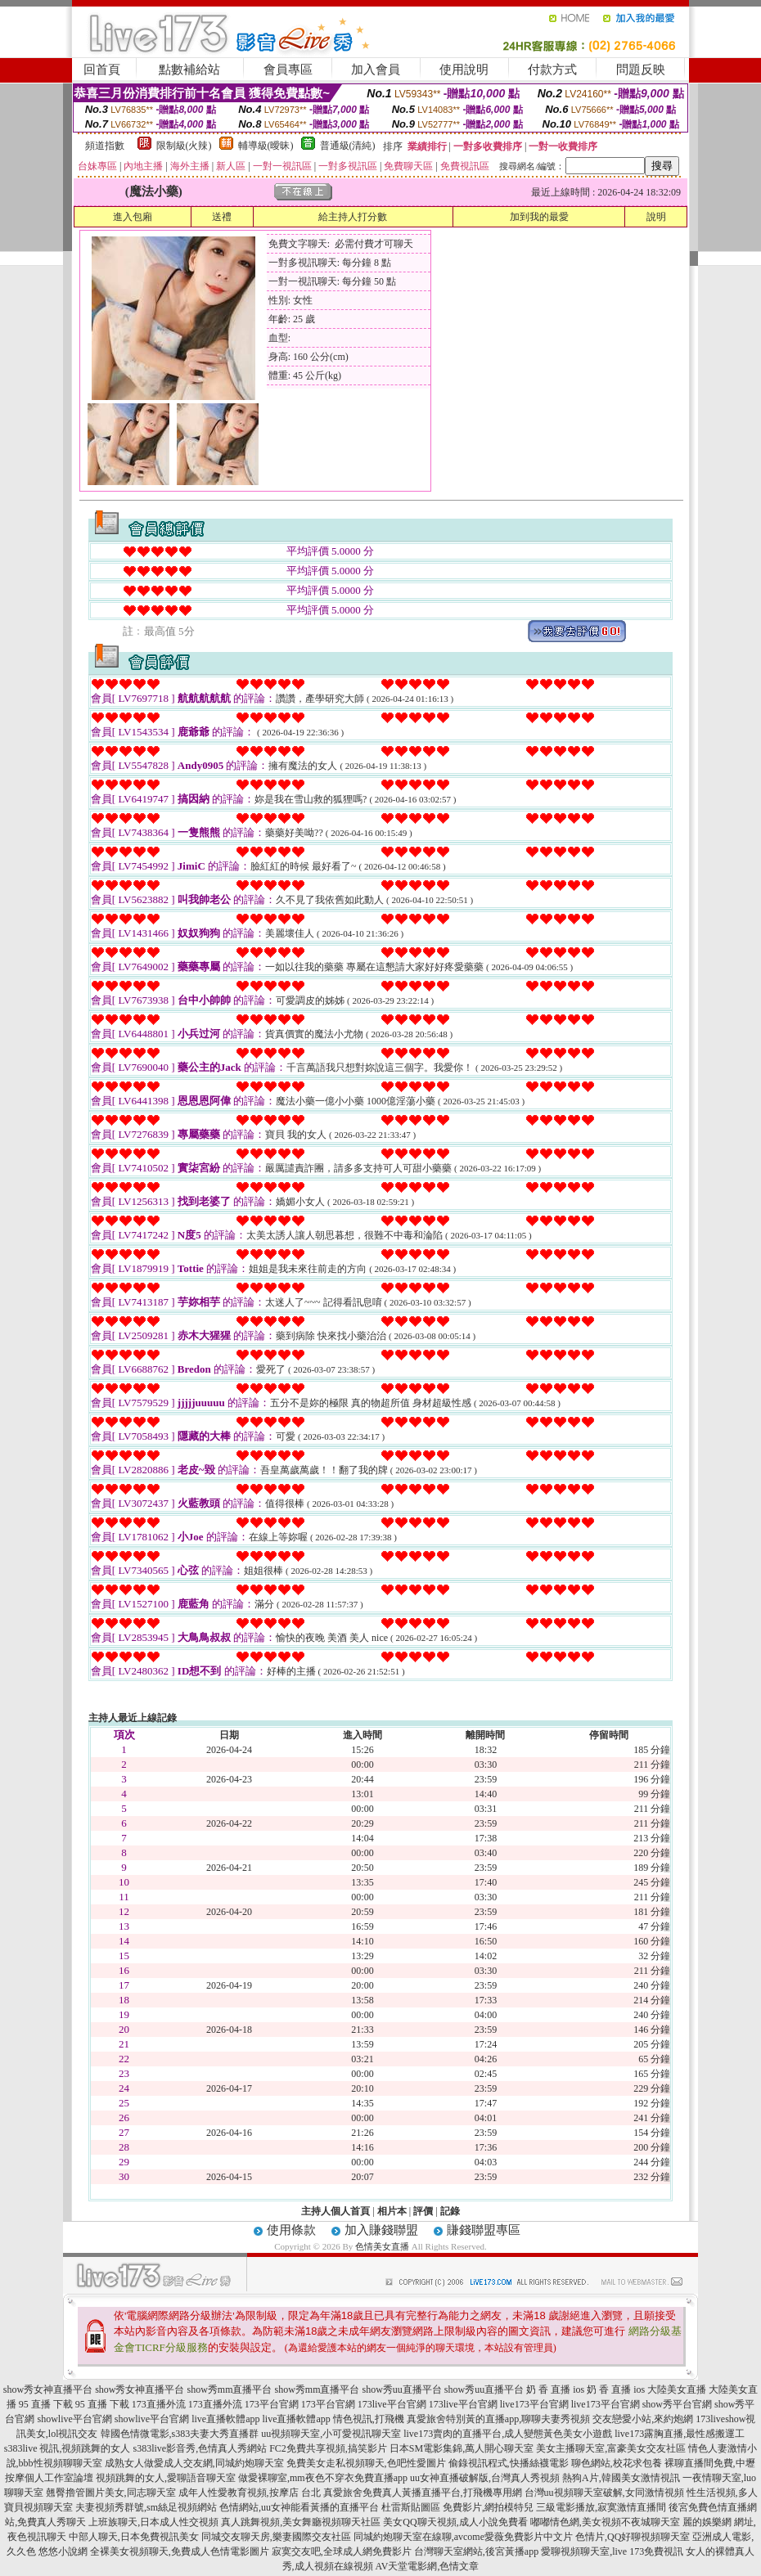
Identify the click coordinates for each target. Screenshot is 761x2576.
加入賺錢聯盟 (381, 2230)
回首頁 (101, 69)
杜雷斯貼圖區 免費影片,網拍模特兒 (457, 2507)
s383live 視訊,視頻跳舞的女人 (67, 2448)
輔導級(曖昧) (266, 145)
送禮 (222, 217)
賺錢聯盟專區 (483, 2230)
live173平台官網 (534, 2404)
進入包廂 (132, 217)
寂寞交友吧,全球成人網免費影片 (342, 2551)
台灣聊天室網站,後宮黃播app (476, 2551)
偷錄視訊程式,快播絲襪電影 (508, 2463)
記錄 (450, 2211)
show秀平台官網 (677, 2404)
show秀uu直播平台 (402, 2389)
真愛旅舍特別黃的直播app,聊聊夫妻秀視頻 (498, 2419)
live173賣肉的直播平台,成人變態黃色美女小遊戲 (507, 2433)
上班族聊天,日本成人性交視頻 (153, 2522)
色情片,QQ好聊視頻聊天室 (632, 2536)
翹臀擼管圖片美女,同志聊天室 (111, 2492)
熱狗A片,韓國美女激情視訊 (621, 2478)
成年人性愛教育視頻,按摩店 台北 (249, 2492)
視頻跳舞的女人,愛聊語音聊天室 (166, 2478)
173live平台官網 (392, 2404)
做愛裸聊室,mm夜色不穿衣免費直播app (323, 2478)
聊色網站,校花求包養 (616, 2463)
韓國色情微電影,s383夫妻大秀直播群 (180, 2433)
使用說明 (464, 69)
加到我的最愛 (539, 217)
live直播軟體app (225, 2419)
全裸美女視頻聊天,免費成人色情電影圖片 (179, 2551)
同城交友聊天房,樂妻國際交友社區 (276, 2536)
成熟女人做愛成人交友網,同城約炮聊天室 (194, 2463)
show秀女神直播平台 (47, 2389)
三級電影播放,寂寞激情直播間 (601, 2507)
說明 (656, 217)
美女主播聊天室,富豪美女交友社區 (611, 2448)
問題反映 (640, 69)
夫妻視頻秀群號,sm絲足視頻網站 (146, 2507)
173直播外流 (159, 2404)
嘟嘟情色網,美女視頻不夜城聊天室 (605, 2522)
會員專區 (288, 69)
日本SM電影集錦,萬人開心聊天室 (462, 2448)
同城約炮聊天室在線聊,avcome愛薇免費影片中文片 (463, 2536)
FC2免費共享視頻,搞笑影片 (328, 2448)
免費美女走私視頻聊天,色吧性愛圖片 (366, 2463)
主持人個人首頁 (335, 2211)
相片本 (392, 2211)
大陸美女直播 (676, 2389)
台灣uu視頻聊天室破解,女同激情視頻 (604, 2492)
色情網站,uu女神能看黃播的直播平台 (299, 2507)
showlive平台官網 (74, 2419)
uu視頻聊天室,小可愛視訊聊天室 (331, 2433)
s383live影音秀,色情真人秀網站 (200, 2448)
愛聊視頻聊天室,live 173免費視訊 (612, 2551)
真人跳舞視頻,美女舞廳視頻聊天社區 (300, 2522)
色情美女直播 (382, 2246)
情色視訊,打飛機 (368, 2419)
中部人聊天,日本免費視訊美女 (134, 2536)
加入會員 (375, 69)
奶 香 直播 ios (555, 2389)
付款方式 (552, 69)
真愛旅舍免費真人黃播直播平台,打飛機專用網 (422, 2492)
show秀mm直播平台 (229, 2389)
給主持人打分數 (352, 217)
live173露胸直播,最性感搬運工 (680, 2433)
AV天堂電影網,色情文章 (428, 2566)
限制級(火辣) (184, 145)
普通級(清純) (348, 145)
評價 (423, 2211)
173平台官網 (272, 2404)
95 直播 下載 (46, 2404)
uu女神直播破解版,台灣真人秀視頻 (485, 2478)
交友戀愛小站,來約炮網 (642, 2419)
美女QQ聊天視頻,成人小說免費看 (455, 2522)
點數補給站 (189, 69)
